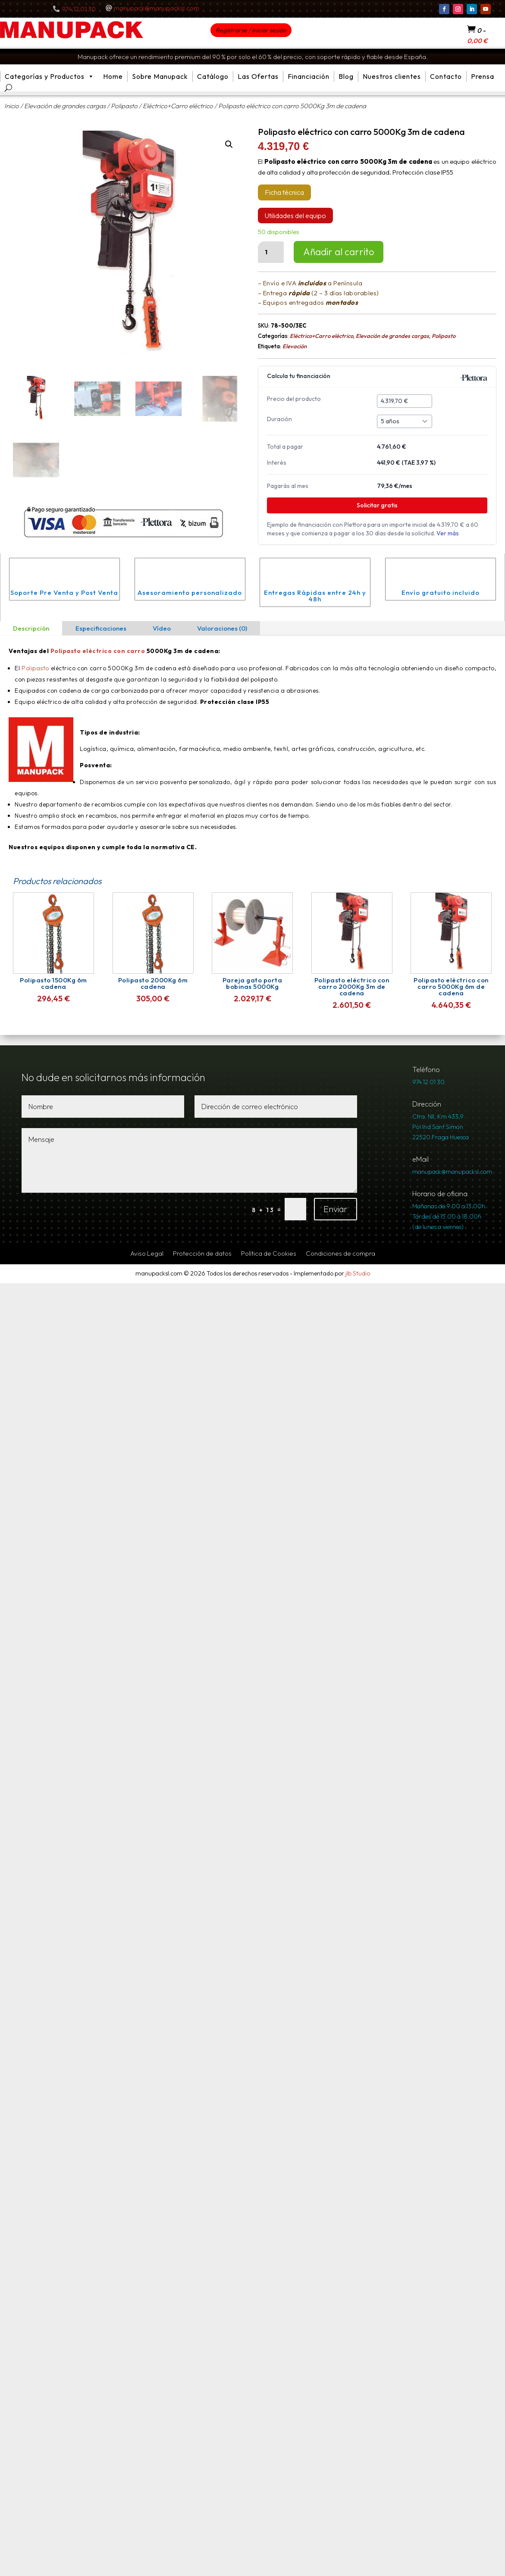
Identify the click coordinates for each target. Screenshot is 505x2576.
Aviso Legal (146, 1253)
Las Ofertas (258, 76)
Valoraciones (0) (222, 628)
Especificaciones (100, 628)
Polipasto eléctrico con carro (97, 651)
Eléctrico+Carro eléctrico (178, 106)
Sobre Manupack (160, 76)
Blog (346, 76)
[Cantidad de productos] (271, 252)
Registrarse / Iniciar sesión (251, 30)
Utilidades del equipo (295, 215)
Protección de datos (202, 1253)
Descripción (31, 628)
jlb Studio (357, 1273)
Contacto (446, 76)
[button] (229, 144)
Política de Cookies (268, 1253)
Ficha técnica (284, 192)
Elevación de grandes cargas (65, 106)
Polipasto (124, 106)
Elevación (294, 346)
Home (113, 76)
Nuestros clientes (392, 76)
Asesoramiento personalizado (190, 592)
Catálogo (213, 76)
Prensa (482, 76)
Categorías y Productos (49, 76)
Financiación (308, 76)
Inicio (11, 106)
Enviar (335, 1209)
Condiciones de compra (340, 1253)
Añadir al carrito (338, 252)
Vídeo (162, 628)
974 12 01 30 (79, 9)
